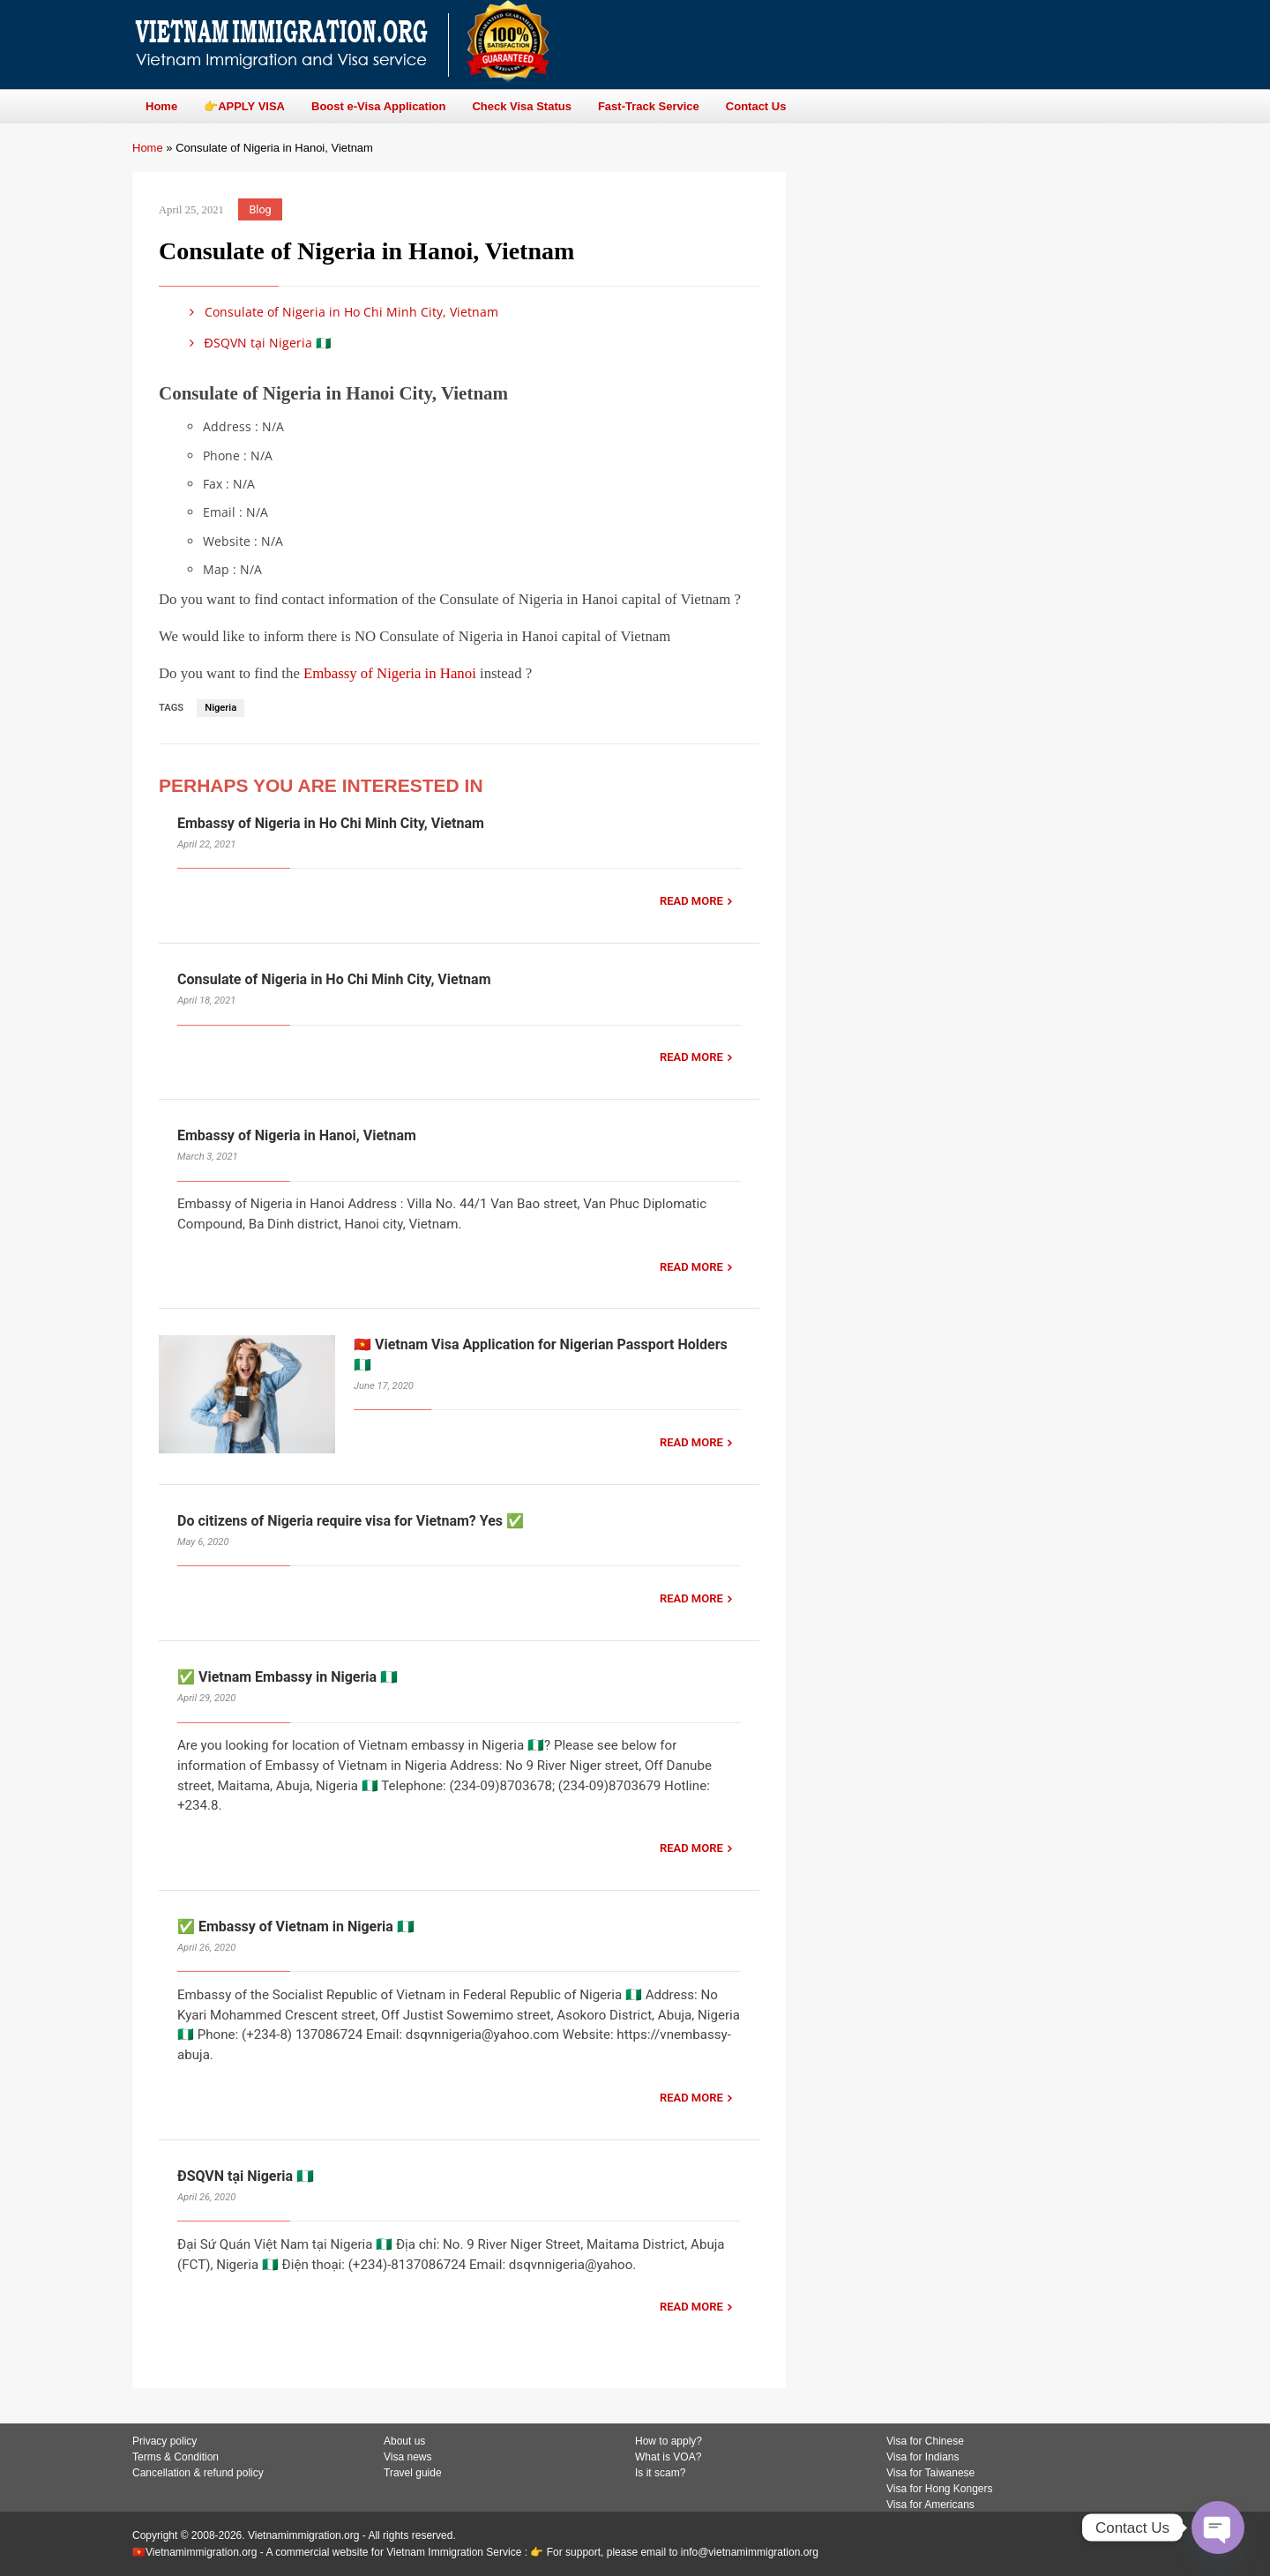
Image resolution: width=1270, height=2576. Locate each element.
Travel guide (413, 2473)
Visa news (407, 2457)
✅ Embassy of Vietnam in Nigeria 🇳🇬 (296, 1926)
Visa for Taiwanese (930, 2473)
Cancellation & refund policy (198, 2473)
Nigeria (220, 707)
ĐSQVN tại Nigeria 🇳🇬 (257, 342)
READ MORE (691, 900)
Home (147, 147)
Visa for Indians (923, 2457)
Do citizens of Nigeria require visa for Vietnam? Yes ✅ (350, 1520)
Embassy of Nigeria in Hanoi (389, 673)
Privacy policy (164, 2441)
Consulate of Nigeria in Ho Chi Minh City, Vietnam (340, 311)
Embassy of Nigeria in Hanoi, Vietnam (296, 1135)
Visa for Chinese (925, 2441)
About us (404, 2441)
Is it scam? (660, 2473)
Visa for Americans (930, 2504)
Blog (261, 209)
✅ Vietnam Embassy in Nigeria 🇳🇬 (287, 1677)
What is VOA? (668, 2457)
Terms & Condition (175, 2457)
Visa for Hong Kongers (939, 2489)
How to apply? (668, 2441)
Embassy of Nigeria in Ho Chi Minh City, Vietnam (330, 823)
